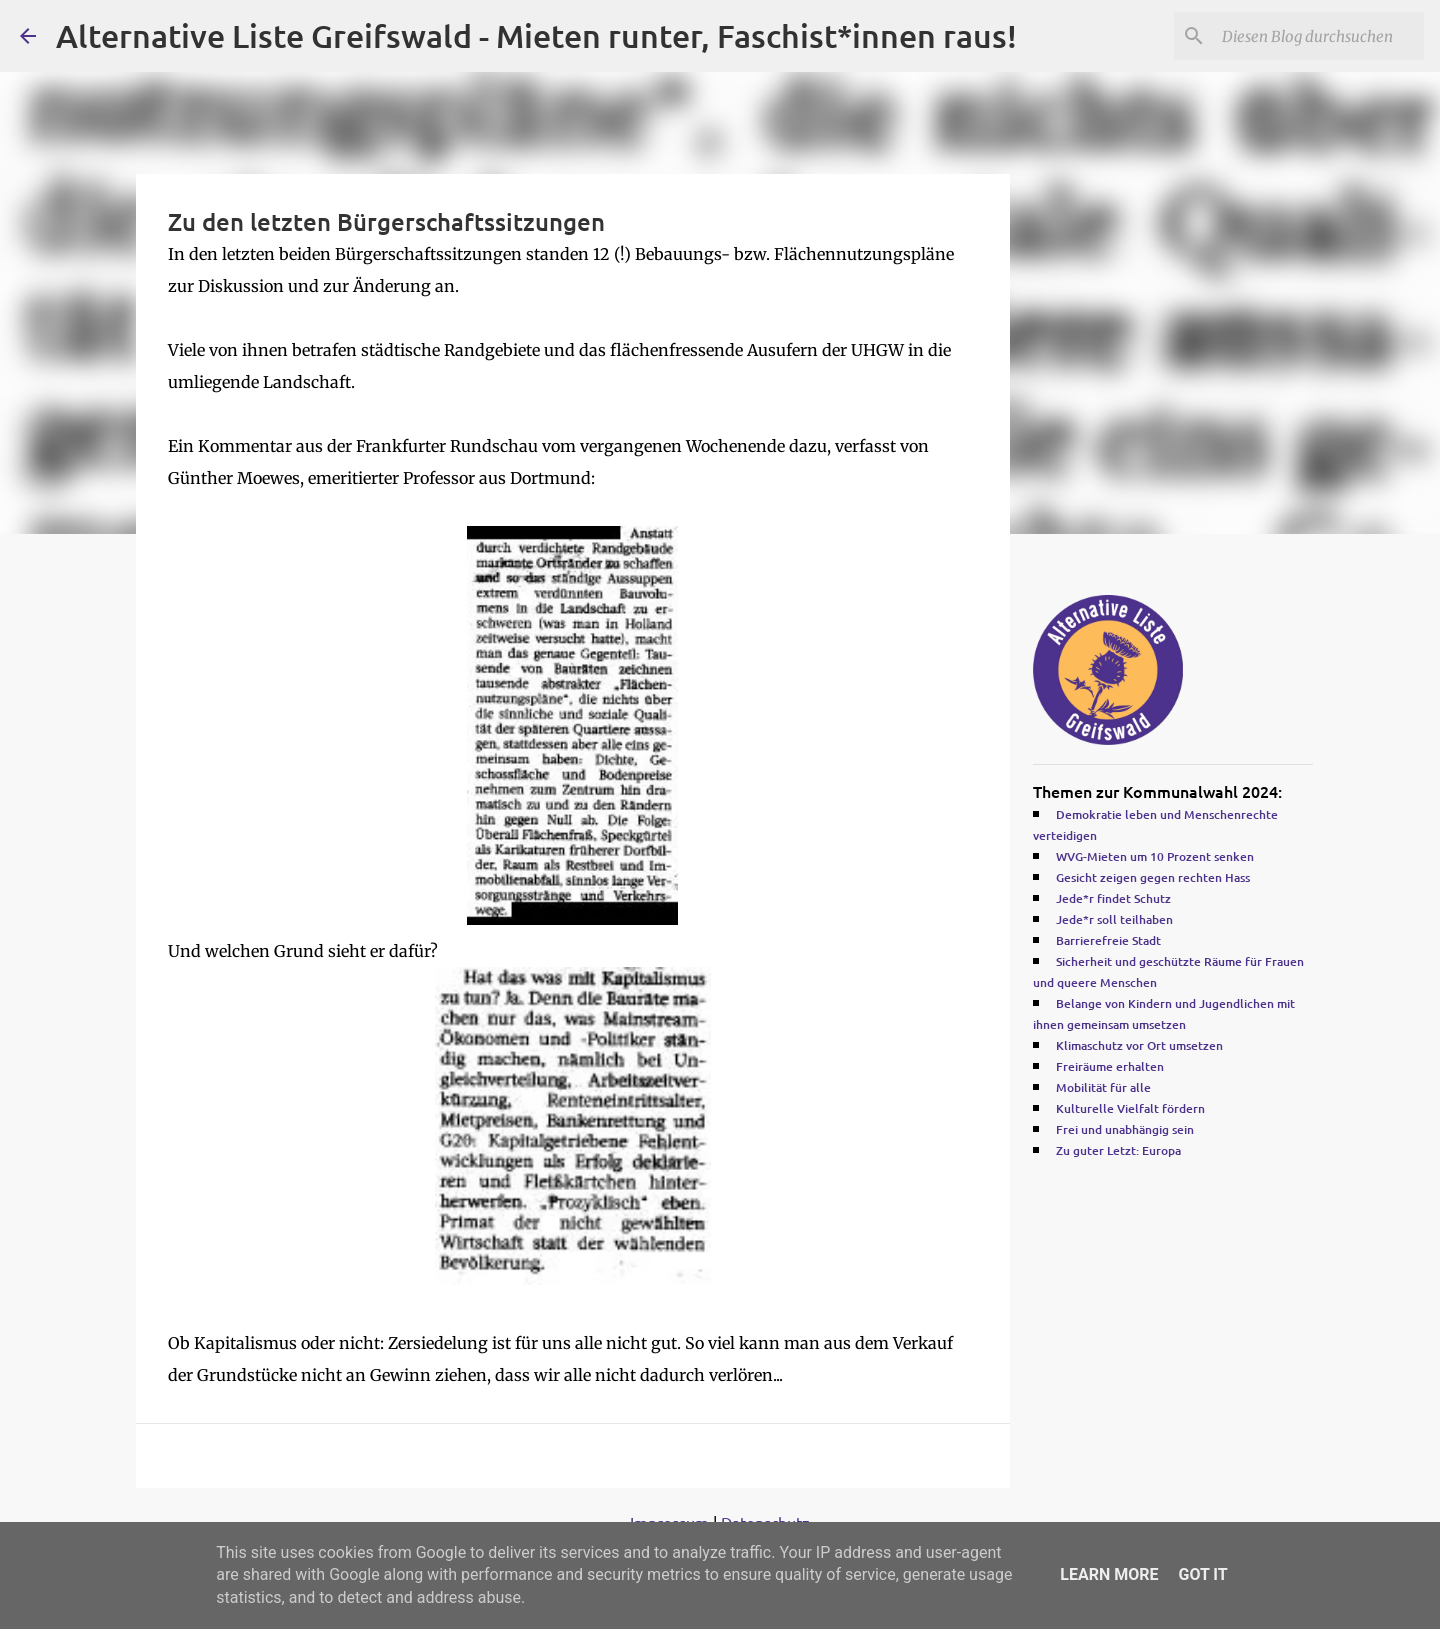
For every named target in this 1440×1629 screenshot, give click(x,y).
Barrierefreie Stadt (1108, 940)
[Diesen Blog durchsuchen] (1319, 36)
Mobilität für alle (1103, 1087)
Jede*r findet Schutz (1113, 898)
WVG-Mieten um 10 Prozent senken (1155, 856)
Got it (1202, 1574)
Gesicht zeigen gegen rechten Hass (1153, 877)
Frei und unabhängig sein (1125, 1129)
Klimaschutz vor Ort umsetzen (1139, 1045)
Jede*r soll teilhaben (1114, 919)
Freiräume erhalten (1110, 1066)
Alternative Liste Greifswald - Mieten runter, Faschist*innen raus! (536, 35)
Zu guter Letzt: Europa (1118, 1150)
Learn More (1109, 1574)
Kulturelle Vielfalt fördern (1130, 1108)
